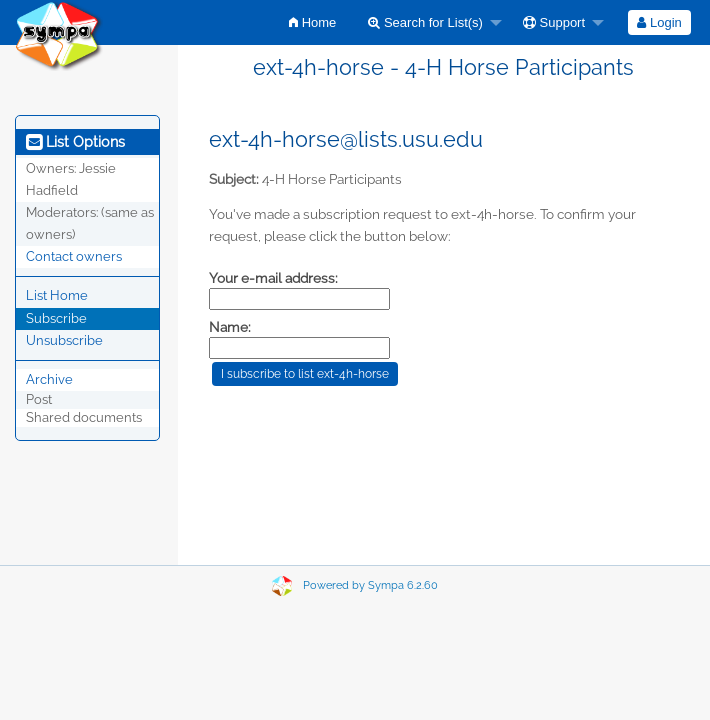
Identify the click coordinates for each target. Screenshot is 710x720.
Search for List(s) (425, 22)
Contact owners (74, 256)
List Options (75, 142)
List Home (57, 295)
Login (659, 22)
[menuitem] (312, 22)
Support (554, 22)
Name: (230, 327)
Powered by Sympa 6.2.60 (370, 585)
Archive (49, 379)
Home (312, 22)
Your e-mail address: (273, 278)
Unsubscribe (64, 340)
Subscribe (56, 318)
